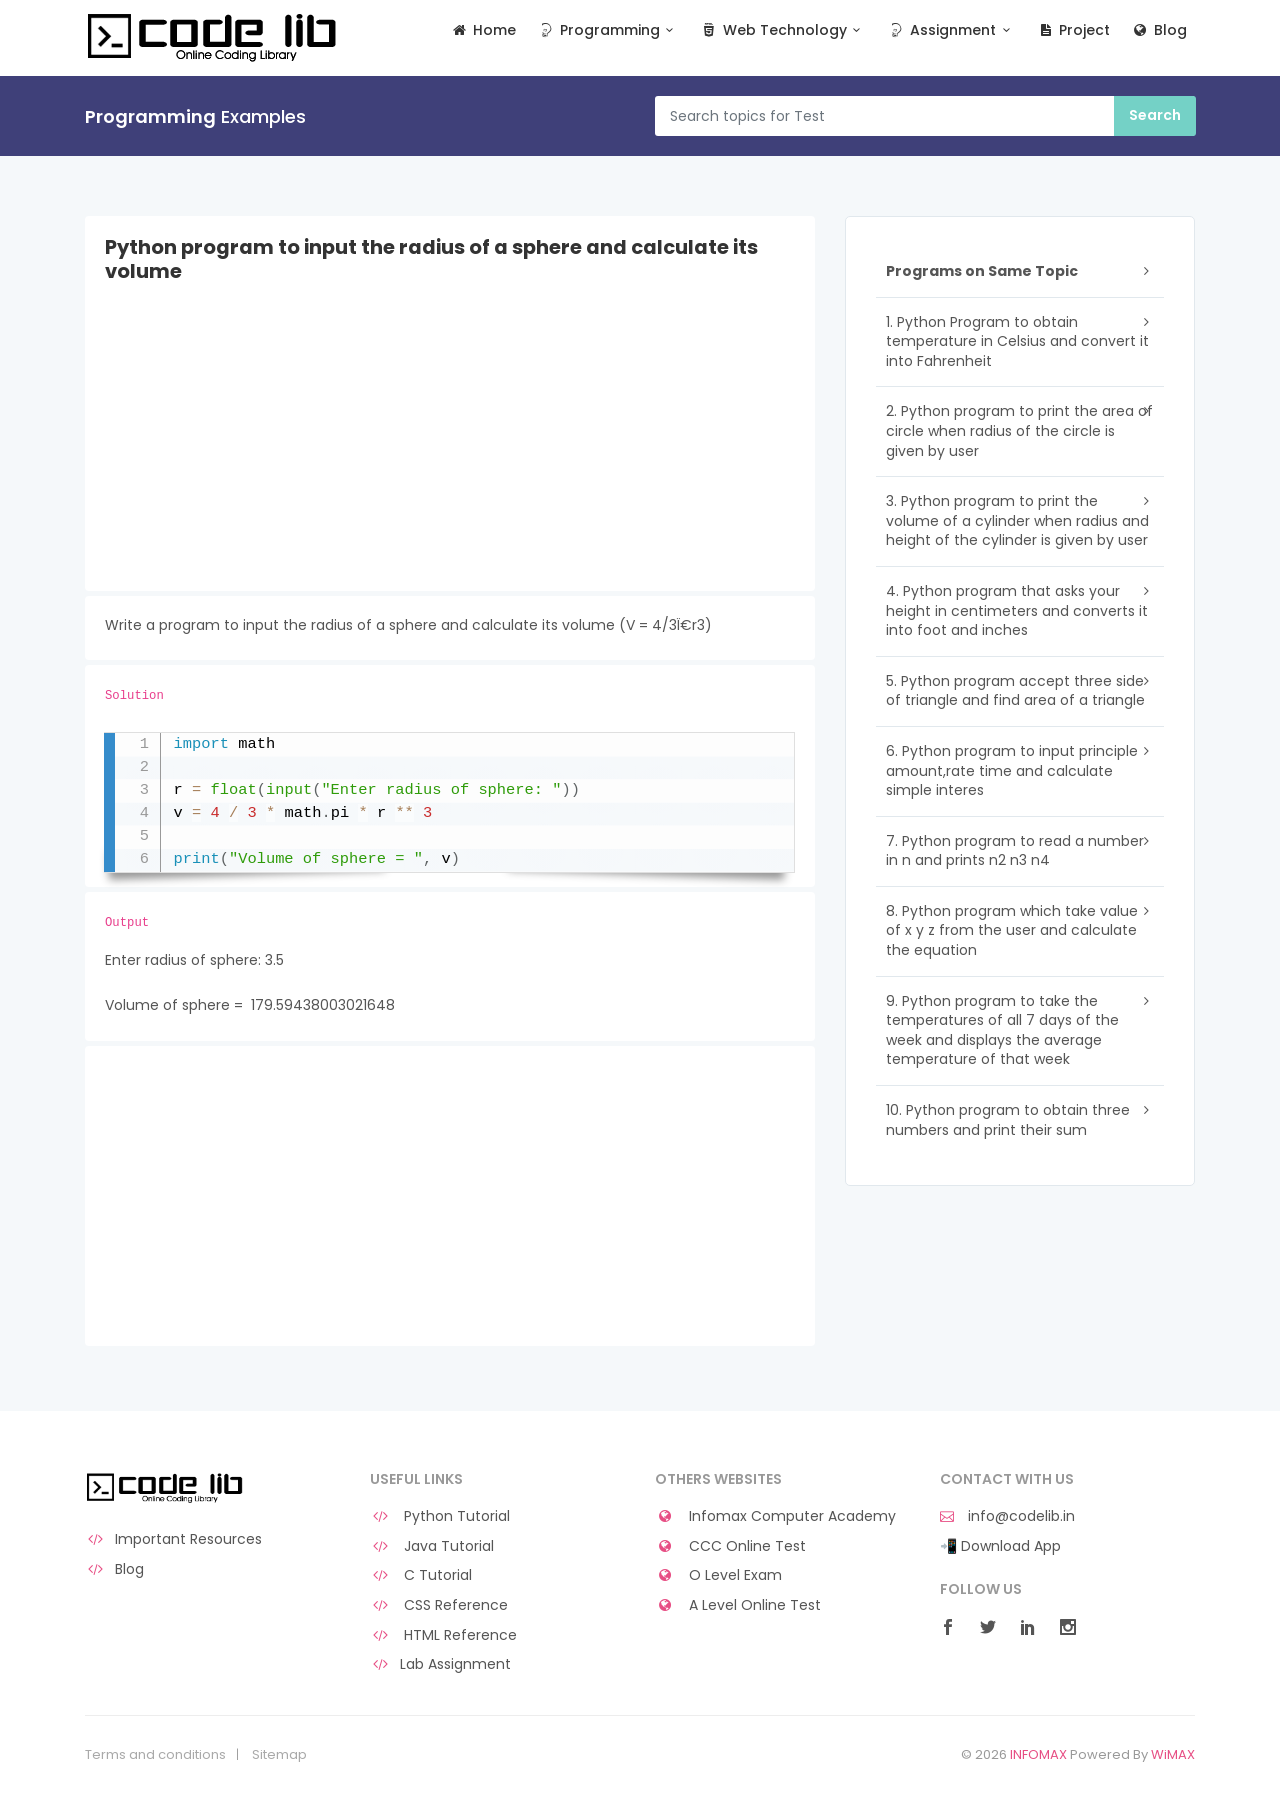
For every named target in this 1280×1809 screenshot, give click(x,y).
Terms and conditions (155, 1755)
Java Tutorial (432, 1546)
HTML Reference (443, 1635)
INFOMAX (1038, 1754)
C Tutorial (421, 1575)
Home (483, 30)
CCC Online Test (730, 1546)
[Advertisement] (450, 451)
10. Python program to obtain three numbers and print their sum (1008, 1120)
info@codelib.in (1007, 1516)
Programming (607, 30)
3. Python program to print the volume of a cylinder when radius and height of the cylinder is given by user (1017, 520)
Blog (1158, 30)
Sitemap (279, 1755)
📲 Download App (1000, 1546)
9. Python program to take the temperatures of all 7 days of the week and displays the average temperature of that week (1002, 1030)
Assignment (951, 30)
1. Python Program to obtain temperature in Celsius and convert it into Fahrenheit (1017, 341)
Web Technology (782, 30)
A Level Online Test (738, 1605)
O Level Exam (718, 1575)
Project (1073, 30)
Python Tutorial (440, 1516)
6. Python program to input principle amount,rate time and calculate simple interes (1012, 770)
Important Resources (173, 1539)
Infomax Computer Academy (775, 1516)
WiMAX (1173, 1754)
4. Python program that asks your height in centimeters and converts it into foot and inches (1017, 610)
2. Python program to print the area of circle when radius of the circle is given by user (1019, 430)
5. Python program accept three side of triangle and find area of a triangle (1015, 691)
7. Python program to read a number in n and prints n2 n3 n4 (1015, 851)
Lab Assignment (440, 1664)
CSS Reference (439, 1605)
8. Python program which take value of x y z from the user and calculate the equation (1012, 930)
